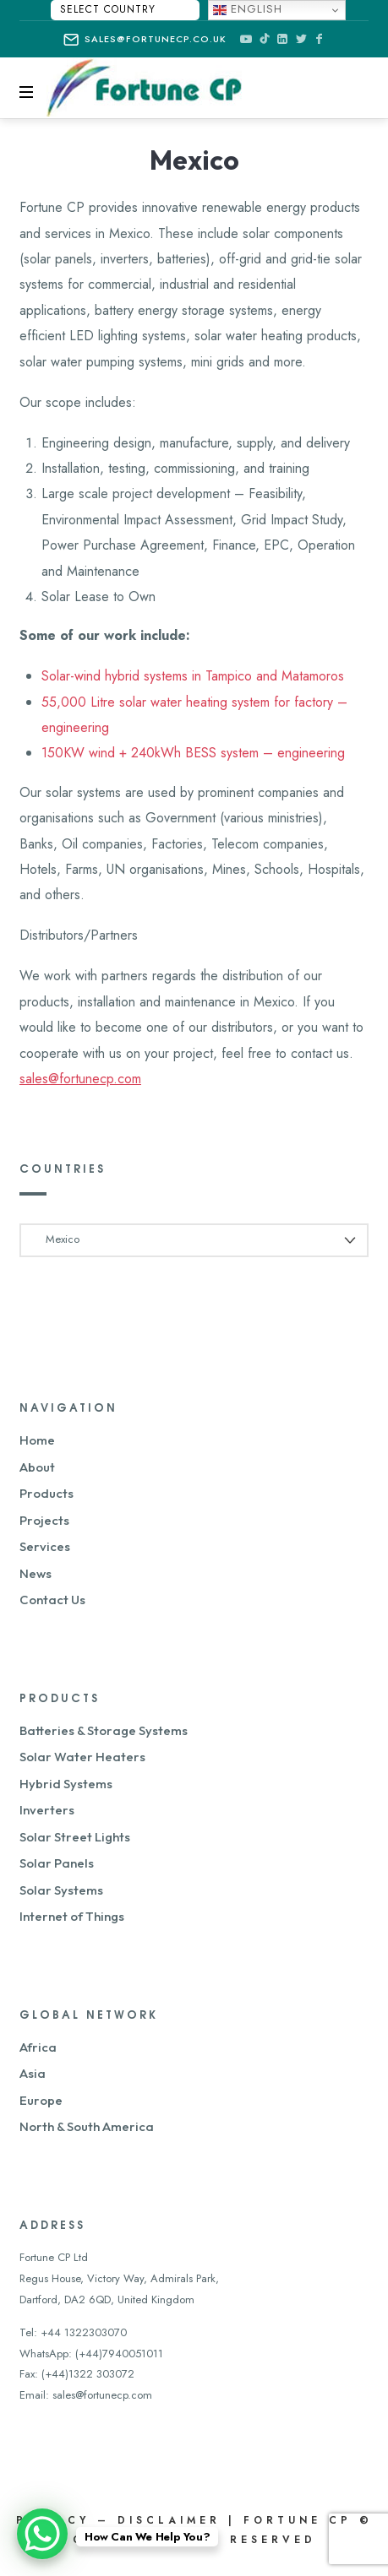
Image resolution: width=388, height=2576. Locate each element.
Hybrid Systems (65, 1784)
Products (46, 1493)
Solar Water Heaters (82, 1757)
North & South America (86, 2126)
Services (44, 1546)
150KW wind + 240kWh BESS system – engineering (193, 752)
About (37, 1467)
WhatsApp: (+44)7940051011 (91, 2354)
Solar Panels (56, 1863)
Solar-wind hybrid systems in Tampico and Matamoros (192, 676)
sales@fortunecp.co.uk (145, 39)
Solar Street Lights (74, 1837)
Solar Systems (61, 1890)
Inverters (46, 1810)
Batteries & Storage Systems (103, 1730)
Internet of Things (71, 1916)
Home (37, 1440)
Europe (41, 2100)
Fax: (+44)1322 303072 (76, 2374)
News (35, 1573)
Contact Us (52, 1600)
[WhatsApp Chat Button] (42, 2533)
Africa (38, 2047)
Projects (44, 1520)
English (247, 9)
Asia (32, 2073)
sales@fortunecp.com (80, 1078)
